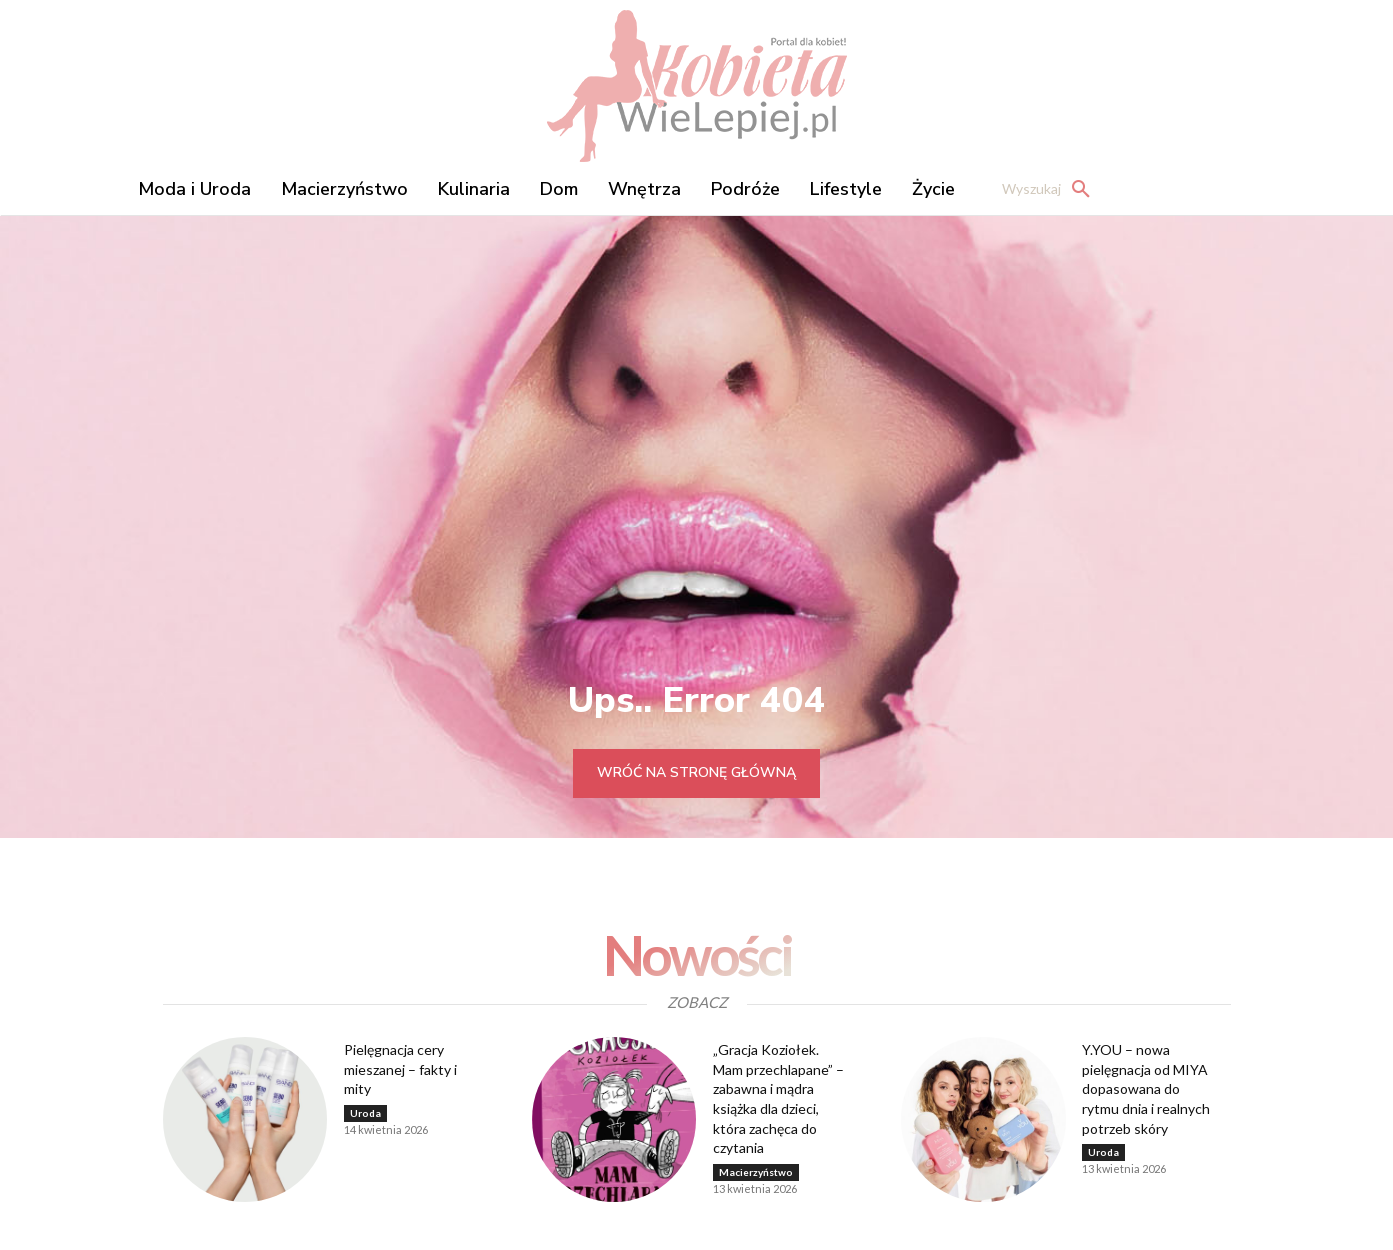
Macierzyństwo (756, 1172)
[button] (1051, 189)
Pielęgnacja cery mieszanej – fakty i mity (400, 1069)
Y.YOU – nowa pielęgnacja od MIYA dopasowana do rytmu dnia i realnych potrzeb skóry (1146, 1088)
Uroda (365, 1113)
